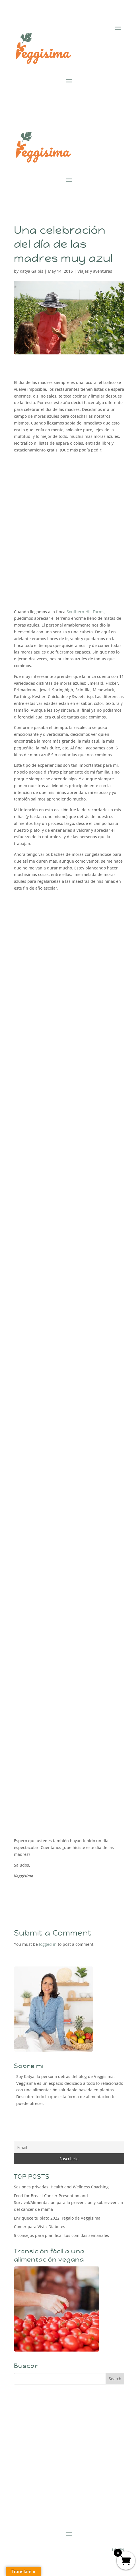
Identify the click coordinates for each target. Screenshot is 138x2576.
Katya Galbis (31, 271)
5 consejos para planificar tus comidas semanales (61, 2235)
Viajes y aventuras (94, 271)
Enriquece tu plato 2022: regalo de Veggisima (57, 2218)
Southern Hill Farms (85, 611)
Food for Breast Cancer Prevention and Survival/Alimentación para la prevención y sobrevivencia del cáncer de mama (68, 2202)
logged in (48, 1944)
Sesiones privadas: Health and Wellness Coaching (61, 2187)
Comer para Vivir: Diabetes (39, 2226)
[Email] (69, 2147)
